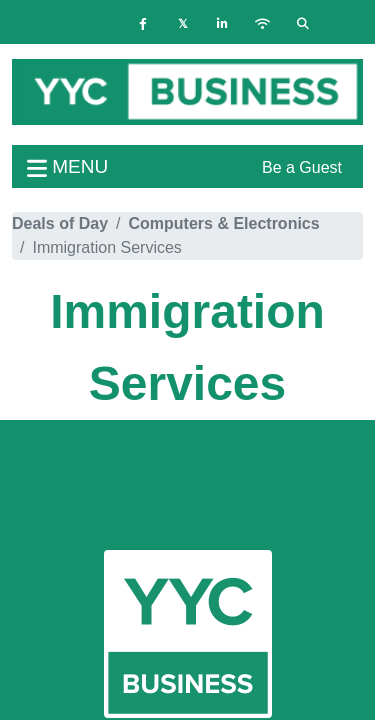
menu (67, 166)
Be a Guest (302, 167)
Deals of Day (60, 223)
